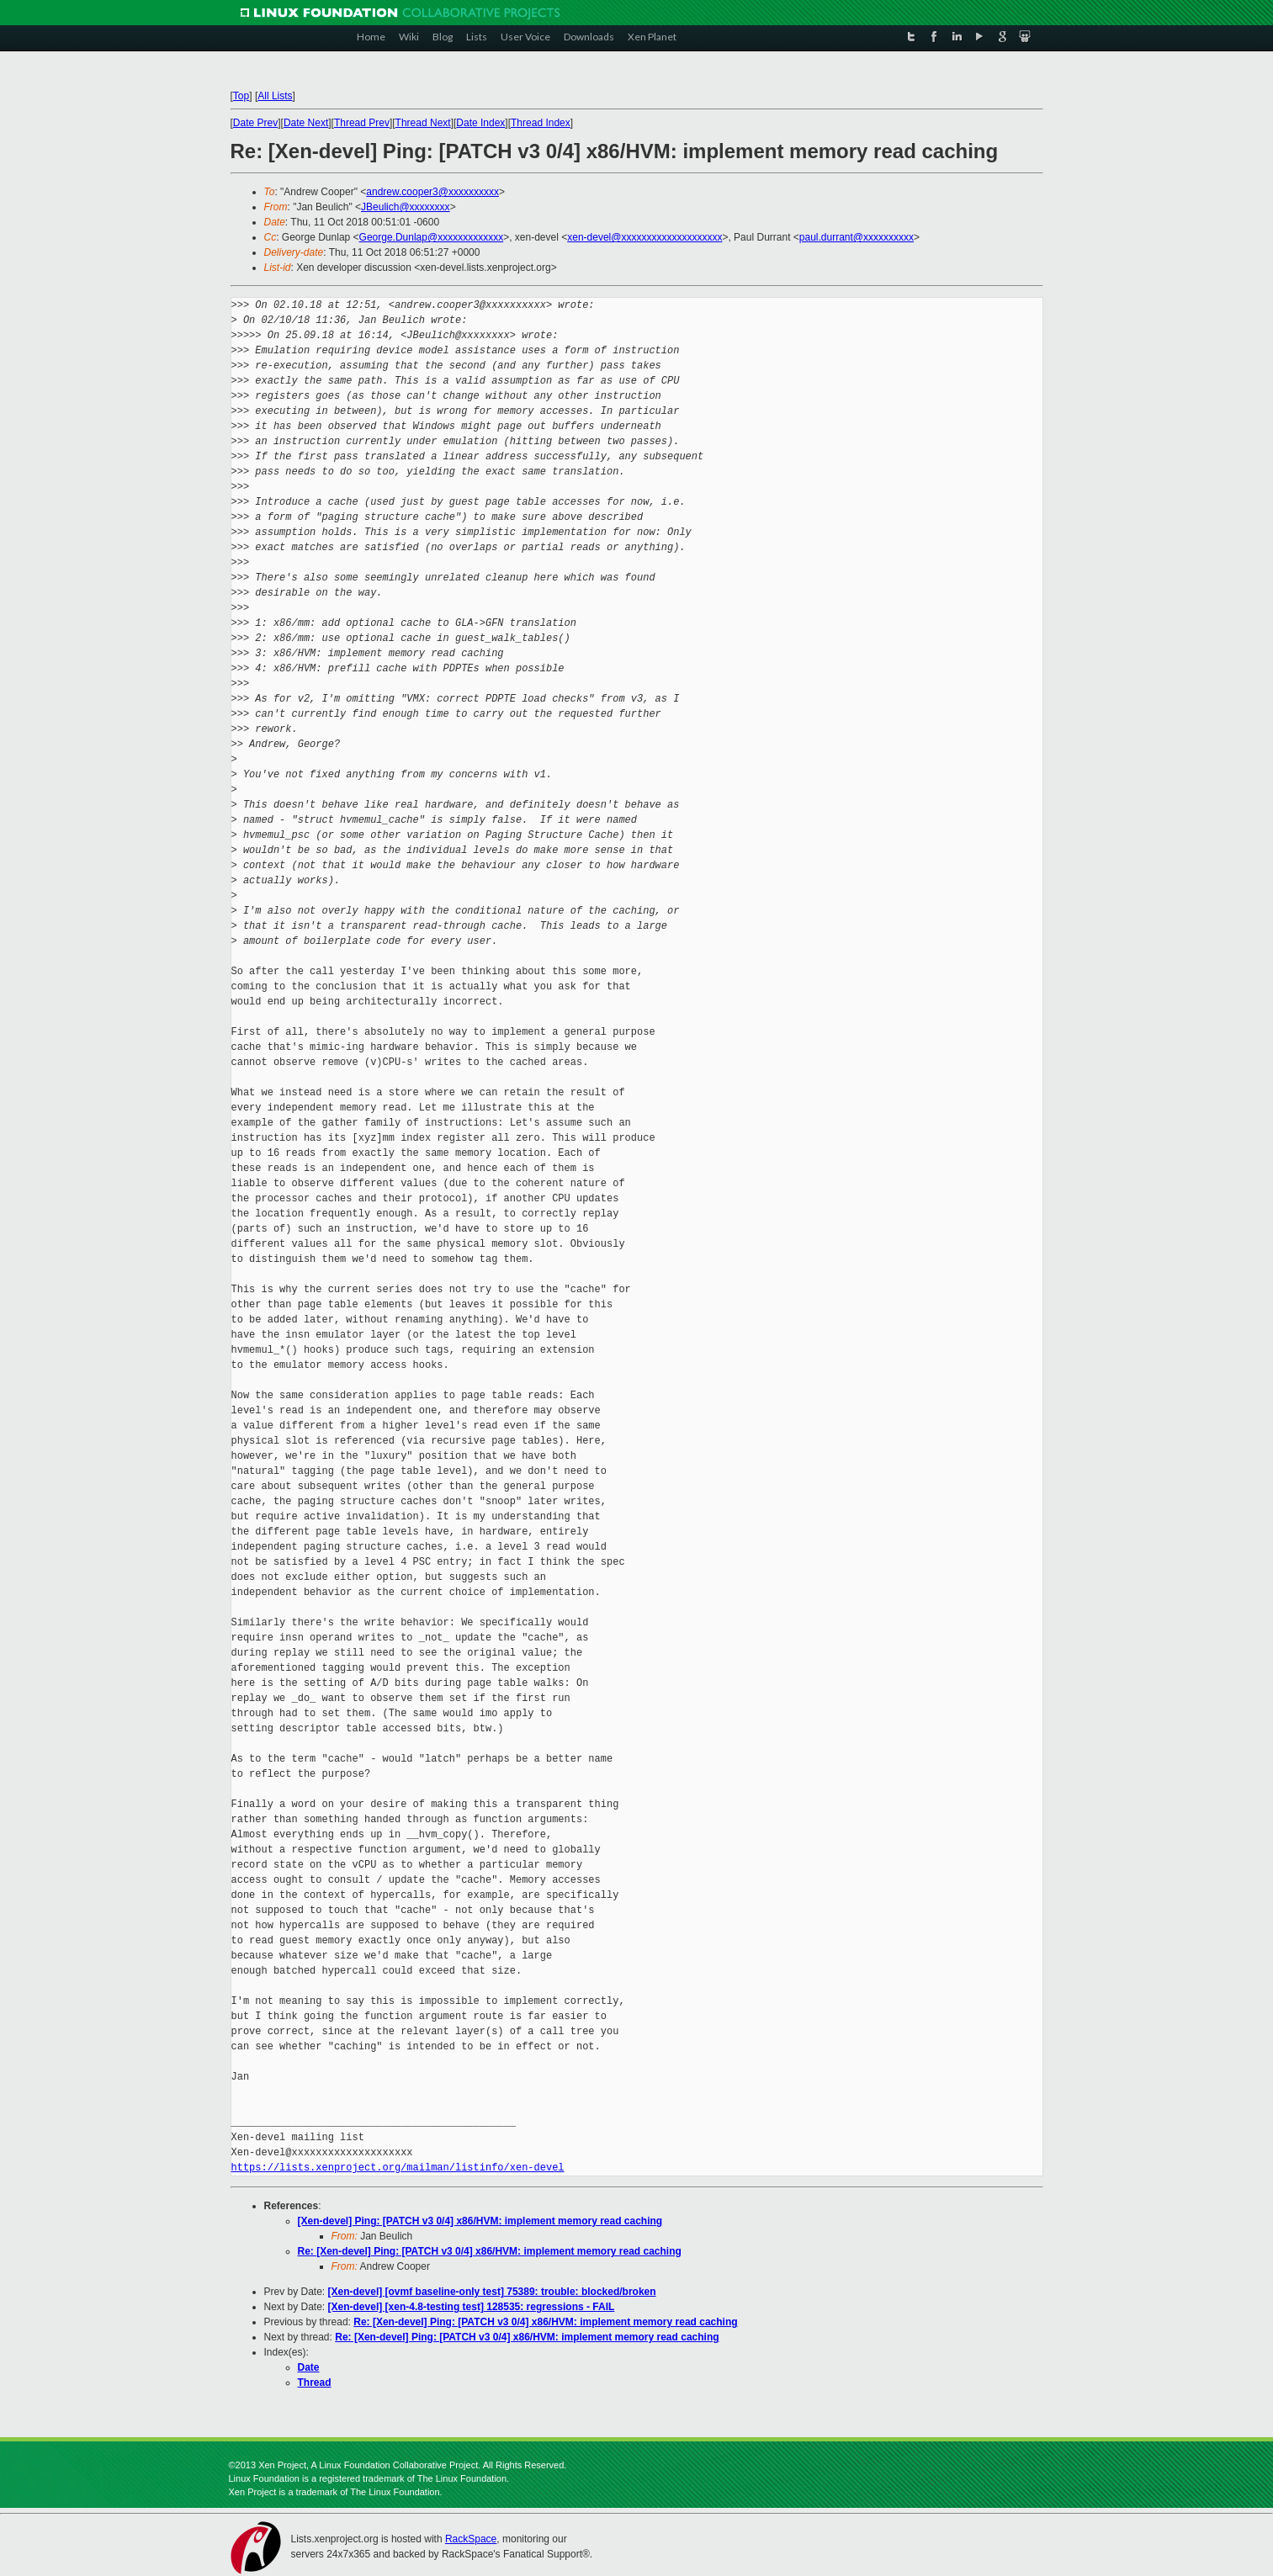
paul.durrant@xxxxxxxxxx (856, 237)
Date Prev (255, 123)
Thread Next (423, 123)
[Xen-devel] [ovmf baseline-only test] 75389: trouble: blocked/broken (492, 2292)
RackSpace (470, 2539)
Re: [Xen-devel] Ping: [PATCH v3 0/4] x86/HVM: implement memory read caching (490, 2251)
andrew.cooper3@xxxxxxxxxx (432, 192)
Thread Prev (362, 123)
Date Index (480, 123)
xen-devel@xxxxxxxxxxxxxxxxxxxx (644, 237)
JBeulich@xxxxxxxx (405, 207)
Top (241, 96)
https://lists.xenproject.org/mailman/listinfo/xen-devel (398, 2167)
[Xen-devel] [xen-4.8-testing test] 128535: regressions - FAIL (471, 2307)
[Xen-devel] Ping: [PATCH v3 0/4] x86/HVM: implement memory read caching (480, 2221)
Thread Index (540, 123)
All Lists (274, 96)
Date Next (306, 123)
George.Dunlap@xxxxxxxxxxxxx (431, 237)
